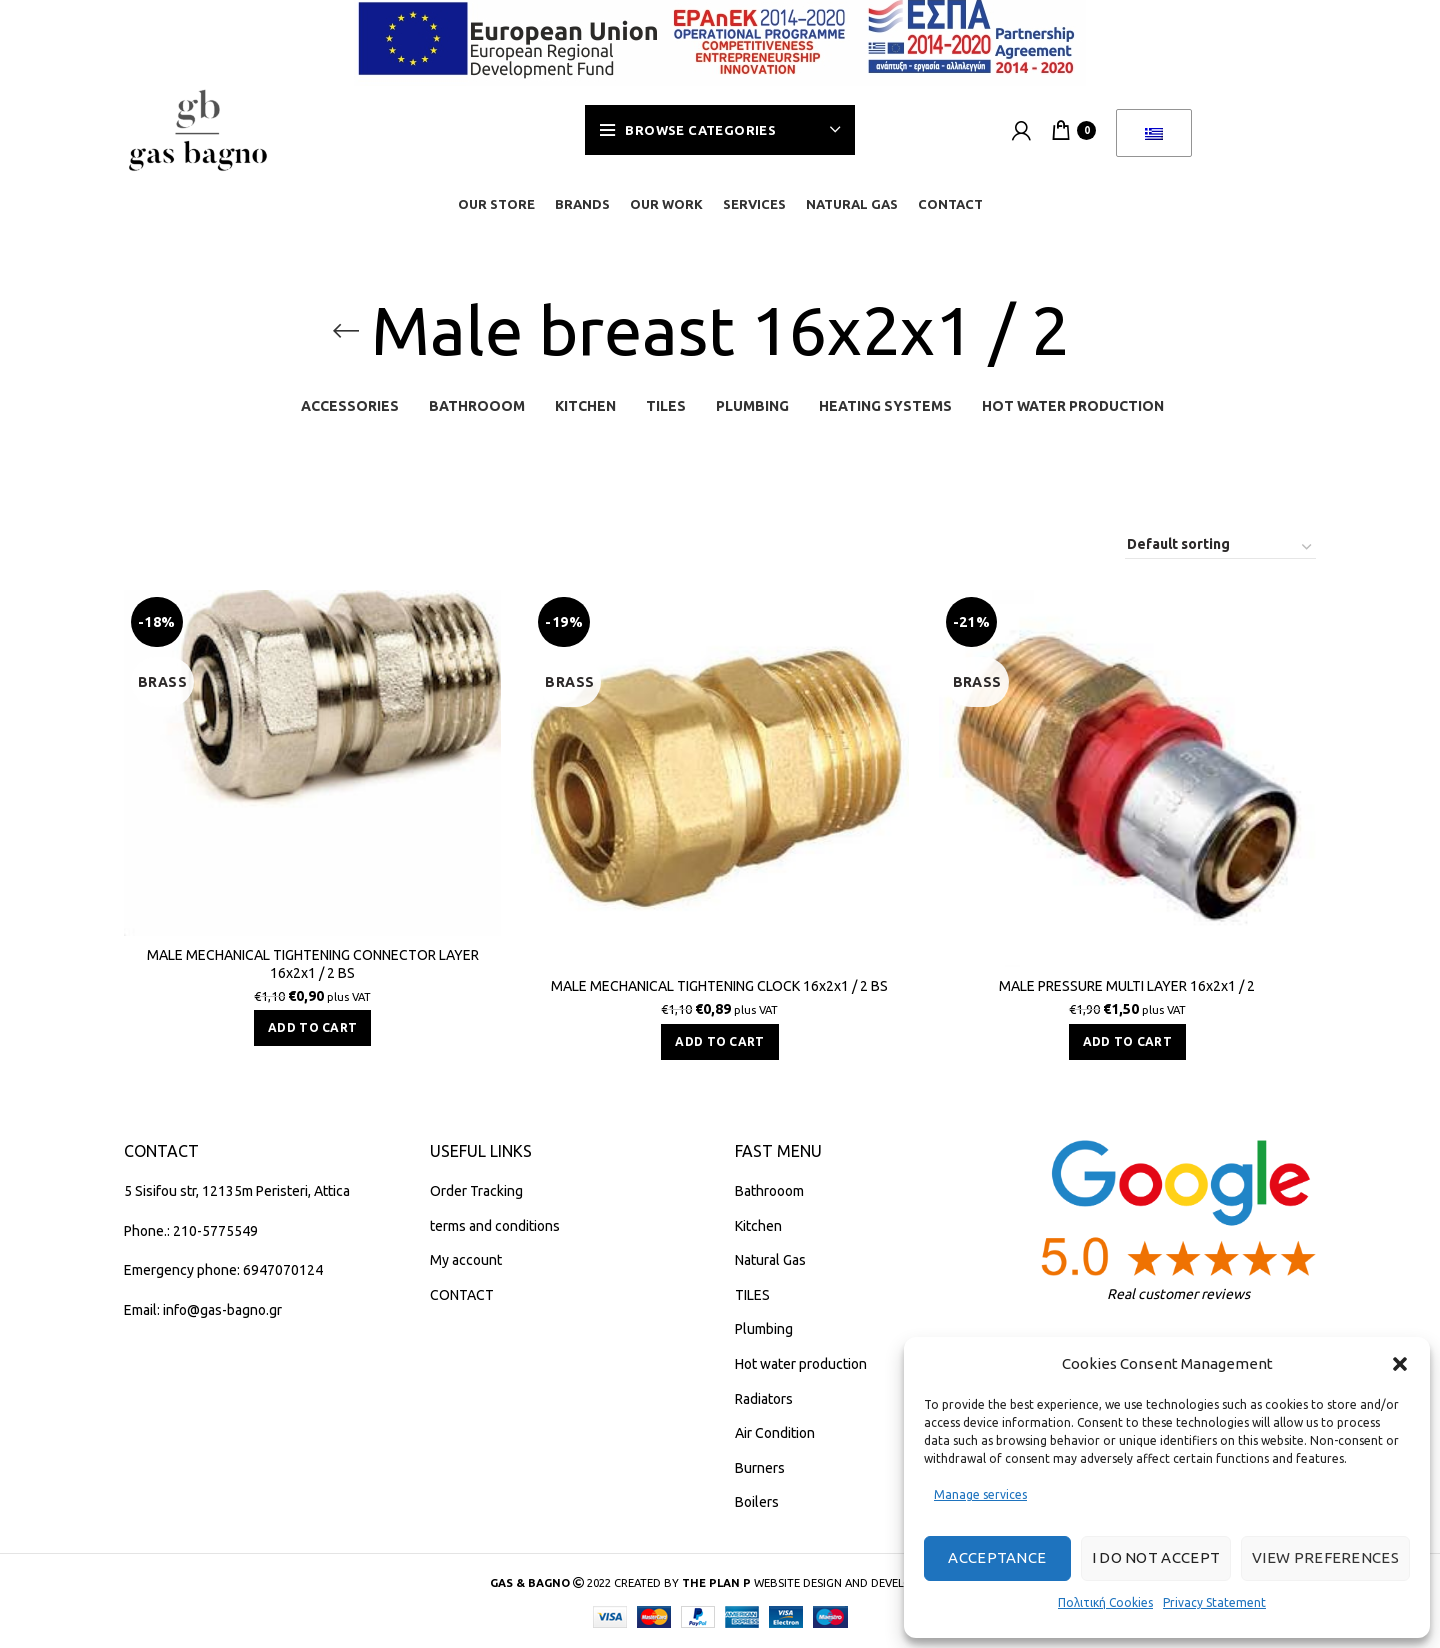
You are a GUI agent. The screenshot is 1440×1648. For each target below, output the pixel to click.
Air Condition (775, 1433)
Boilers (757, 1502)
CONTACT (462, 1295)
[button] (1400, 1364)
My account (466, 1260)
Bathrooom (769, 1191)
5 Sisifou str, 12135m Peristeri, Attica (237, 1191)
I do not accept (1156, 1557)
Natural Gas (770, 1260)
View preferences (1325, 1557)
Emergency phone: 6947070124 (223, 1270)
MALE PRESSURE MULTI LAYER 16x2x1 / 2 (1127, 986)
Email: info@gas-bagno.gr (203, 1310)
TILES (752, 1295)
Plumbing (764, 1329)
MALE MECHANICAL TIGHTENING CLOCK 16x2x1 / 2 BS (719, 986)
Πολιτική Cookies (1105, 1602)
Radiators (764, 1399)
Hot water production (801, 1364)
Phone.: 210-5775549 (191, 1231)
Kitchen (758, 1226)
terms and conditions (495, 1226)
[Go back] (346, 331)
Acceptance (997, 1557)
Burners (760, 1468)
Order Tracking (476, 1191)
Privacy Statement (1214, 1602)
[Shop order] (1220, 547)
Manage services (980, 1494)
